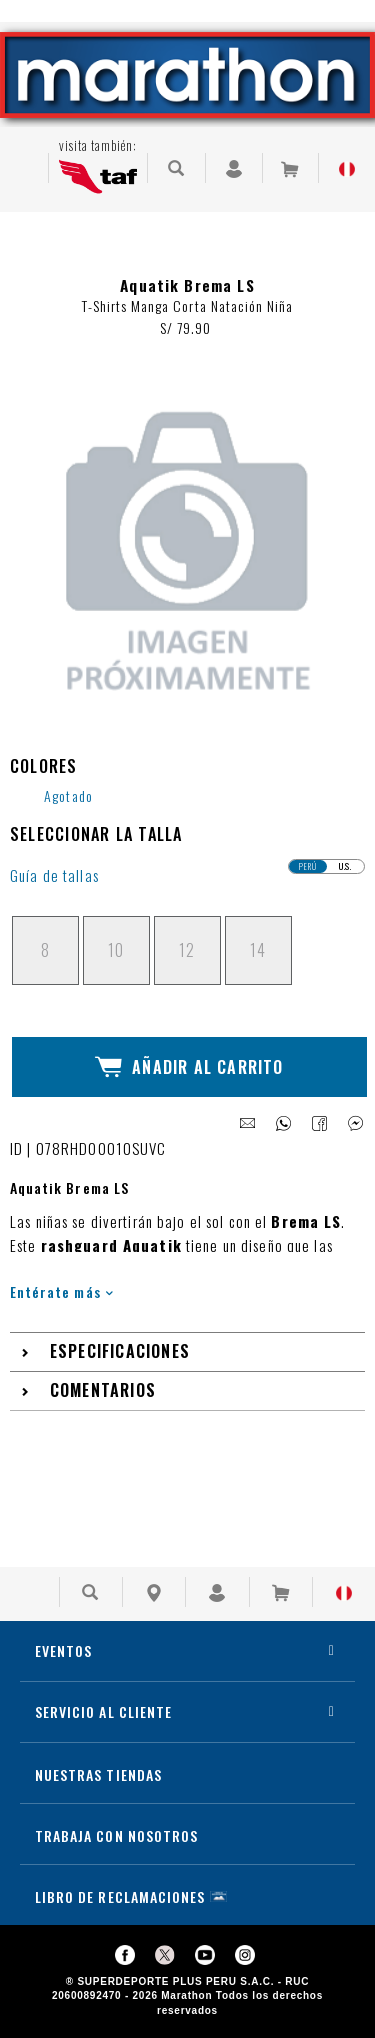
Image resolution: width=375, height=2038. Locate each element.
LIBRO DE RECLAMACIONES (120, 1896)
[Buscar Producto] (176, 168)
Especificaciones (120, 1351)
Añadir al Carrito (189, 1067)
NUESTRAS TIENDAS (98, 1774)
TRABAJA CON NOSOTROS (116, 1835)
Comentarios (103, 1390)
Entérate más (61, 1291)
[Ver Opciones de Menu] (24, 168)
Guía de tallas (54, 875)
